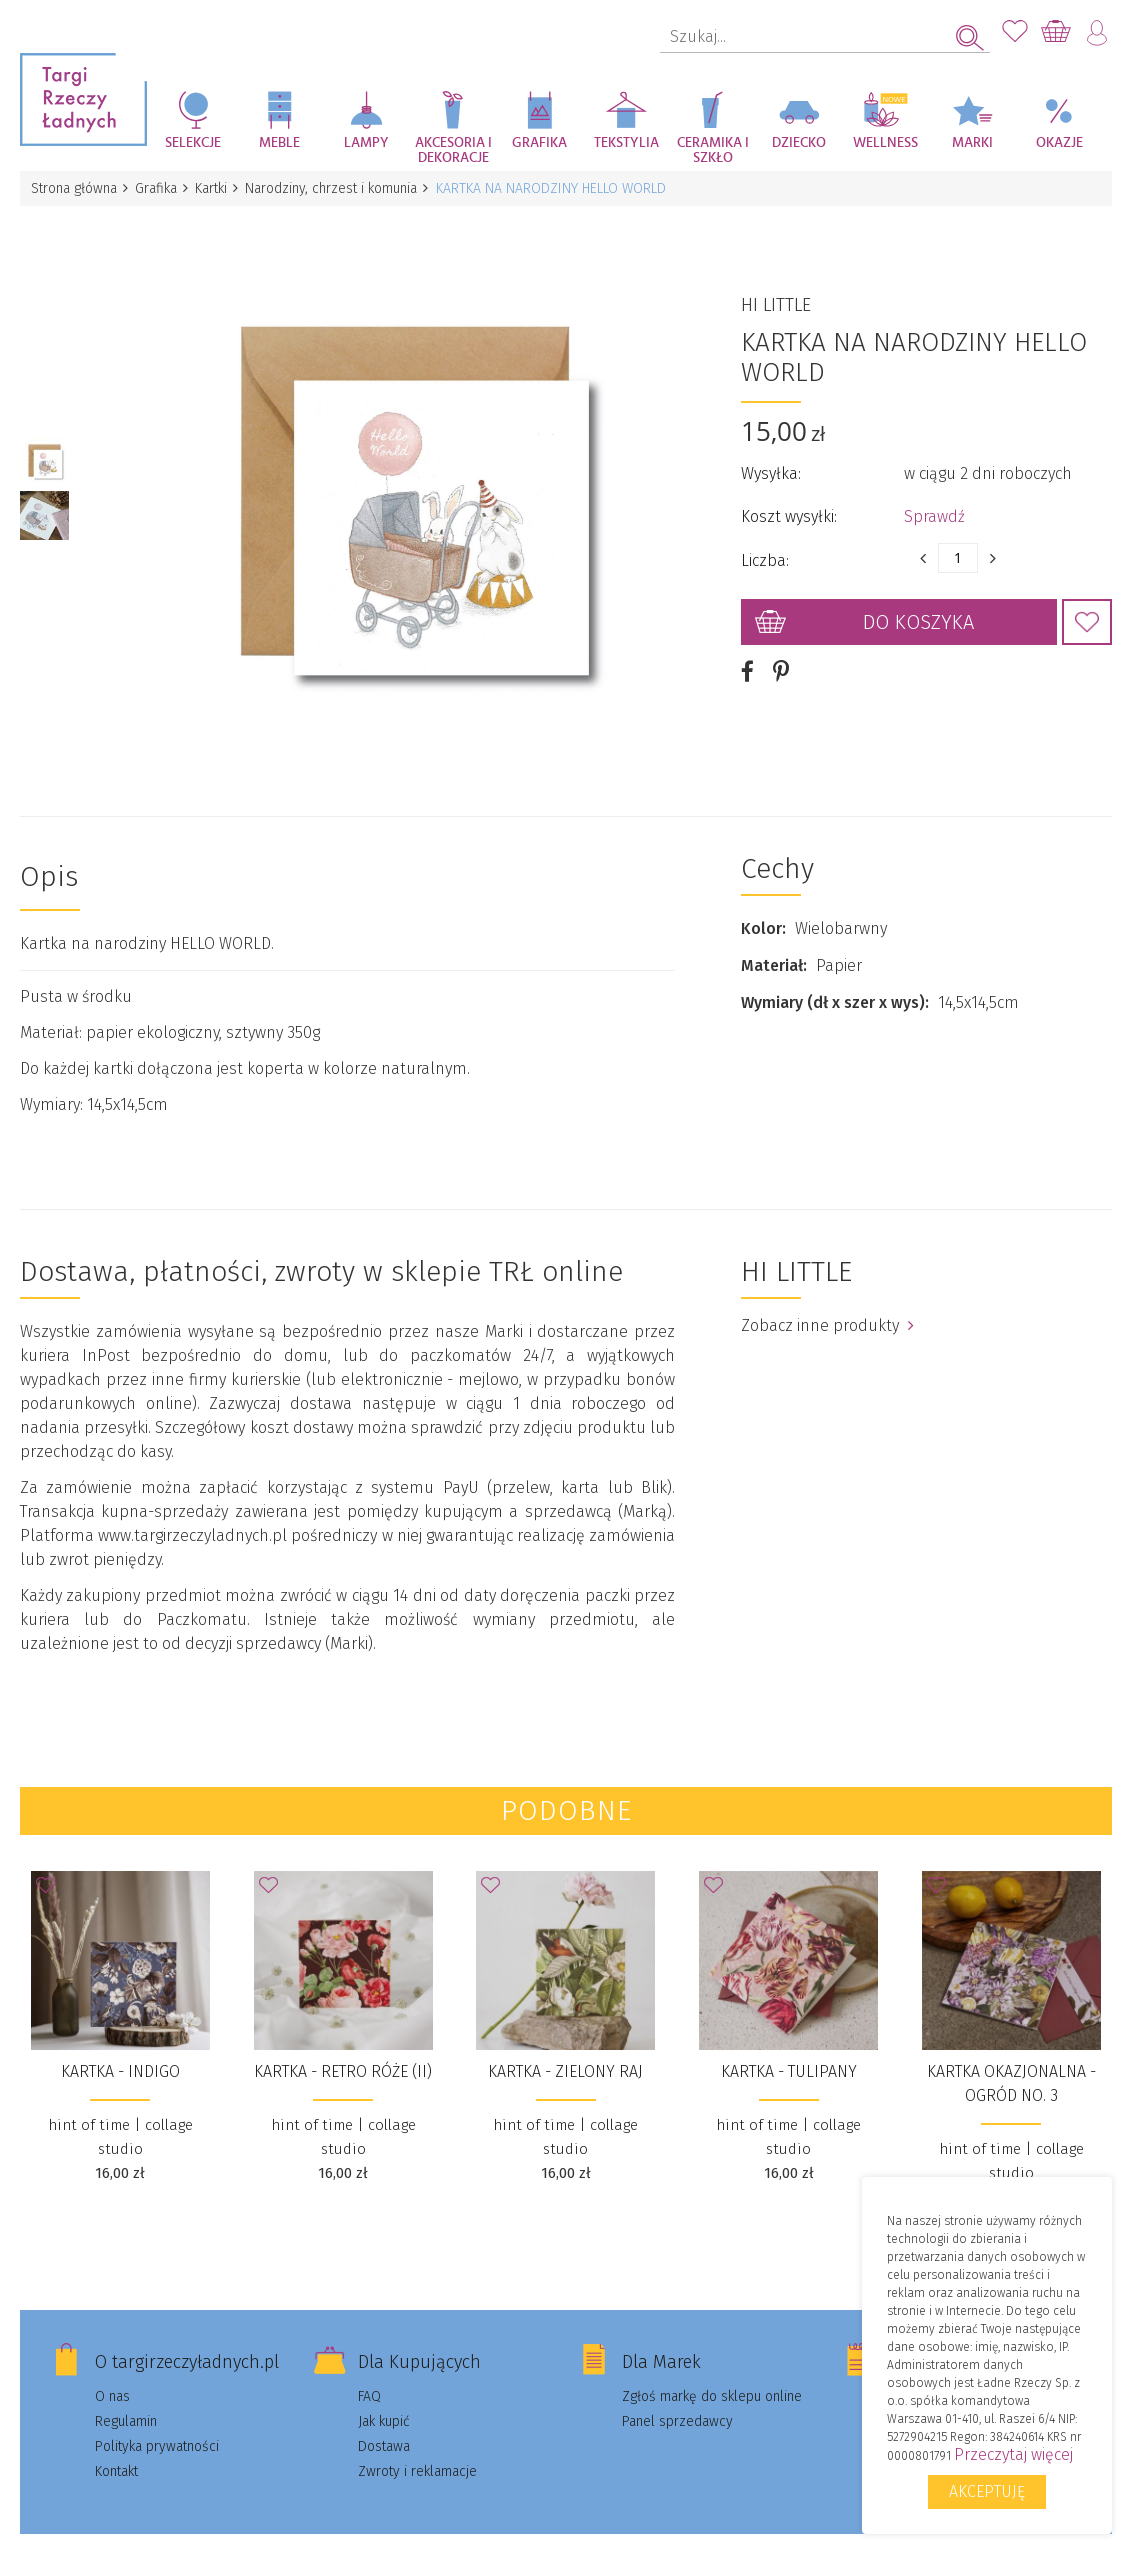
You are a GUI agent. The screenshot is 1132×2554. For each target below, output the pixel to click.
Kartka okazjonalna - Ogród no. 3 (1011, 2060)
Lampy (366, 143)
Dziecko (799, 143)
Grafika (539, 143)
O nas (112, 2373)
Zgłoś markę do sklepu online (712, 2373)
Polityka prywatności (157, 2423)
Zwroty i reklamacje (417, 2448)
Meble (279, 143)
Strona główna (75, 188)
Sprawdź (934, 505)
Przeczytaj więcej (1013, 2454)
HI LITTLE (776, 294)
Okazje (1059, 143)
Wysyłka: (771, 462)
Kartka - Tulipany (789, 2048)
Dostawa (384, 2423)
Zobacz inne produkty (827, 1302)
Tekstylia (626, 143)
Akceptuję (987, 2491)
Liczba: (765, 549)
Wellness (885, 143)
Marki (972, 143)
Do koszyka (918, 611)
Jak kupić (384, 2398)
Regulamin (126, 2398)
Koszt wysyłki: (789, 505)
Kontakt (116, 2448)
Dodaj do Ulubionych (1087, 611)
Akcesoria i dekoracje (453, 150)
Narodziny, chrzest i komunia (341, 188)
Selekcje (193, 143)
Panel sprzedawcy (677, 2398)
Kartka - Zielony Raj (565, 2048)
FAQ (369, 2373)
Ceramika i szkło (713, 150)
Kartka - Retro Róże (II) (343, 2048)
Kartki (218, 188)
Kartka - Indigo (120, 2048)
